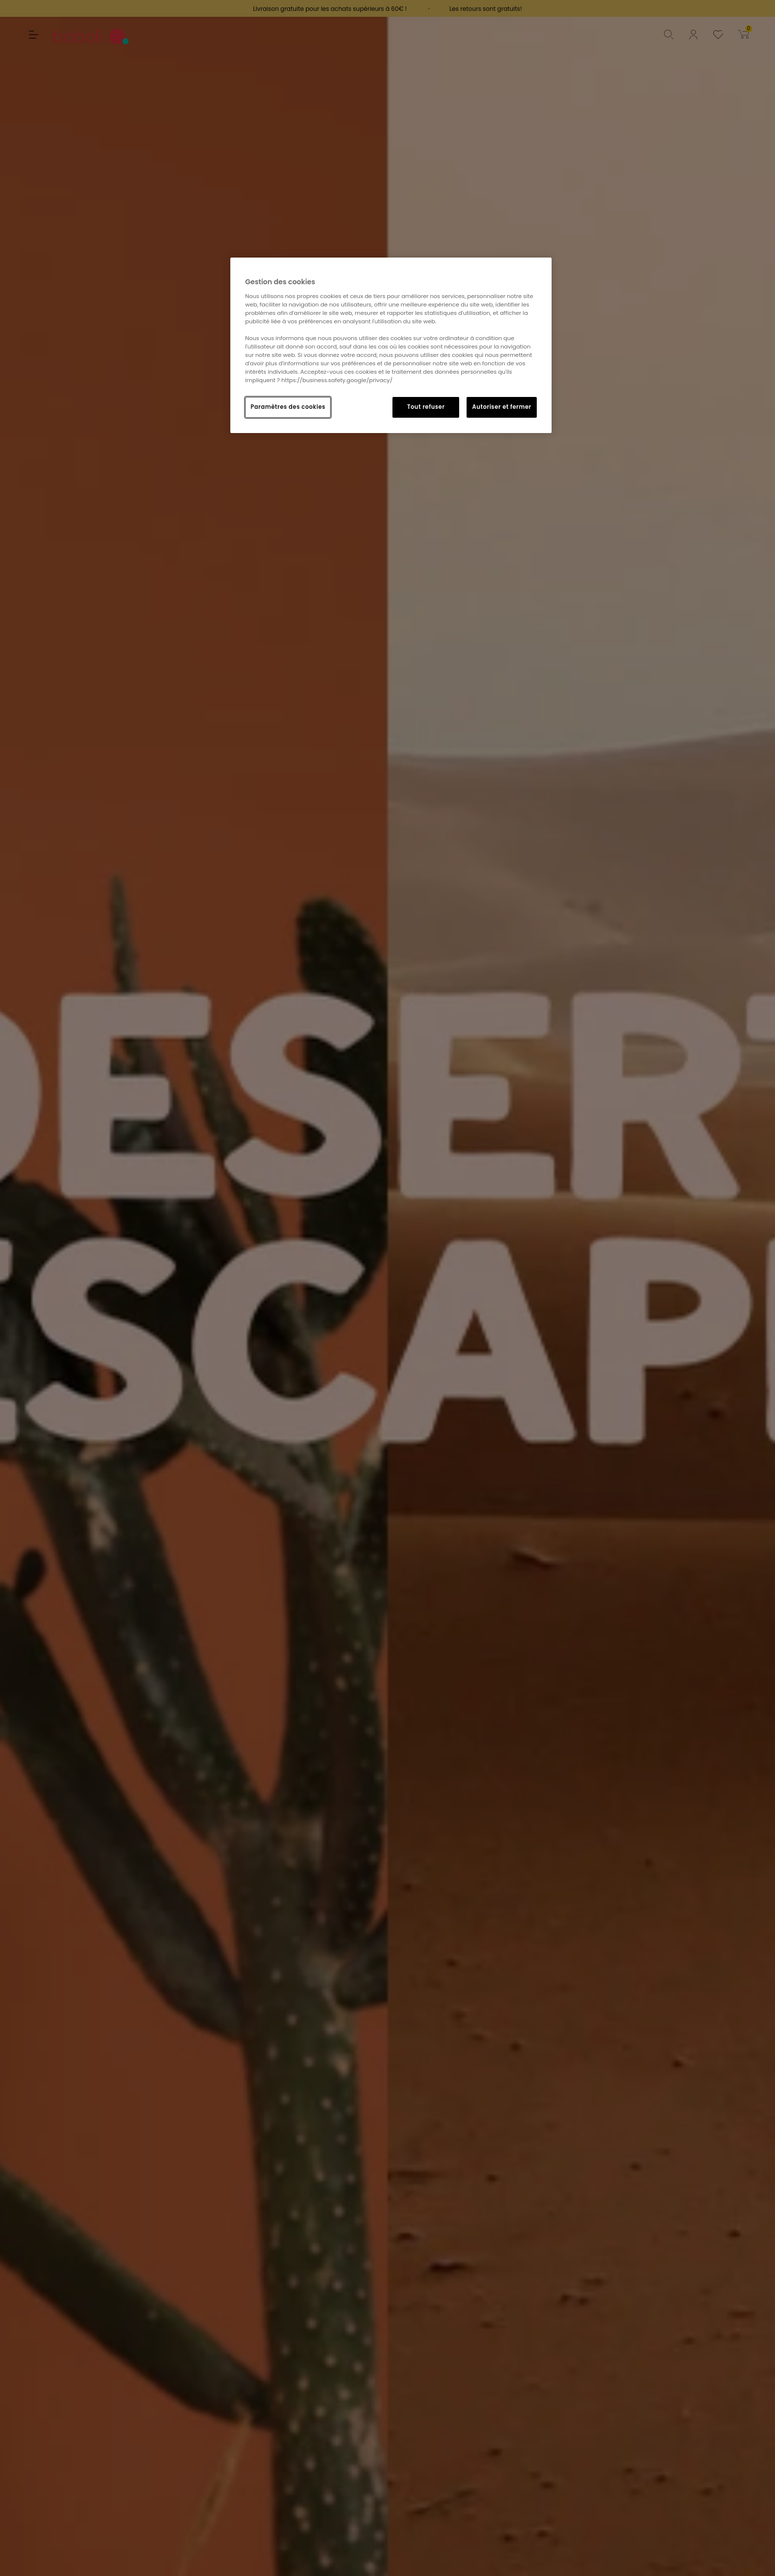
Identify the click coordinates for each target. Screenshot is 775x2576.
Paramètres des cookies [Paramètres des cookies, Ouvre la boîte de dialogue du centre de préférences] (288, 407)
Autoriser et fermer (501, 407)
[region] (391, 345)
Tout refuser (426, 407)
